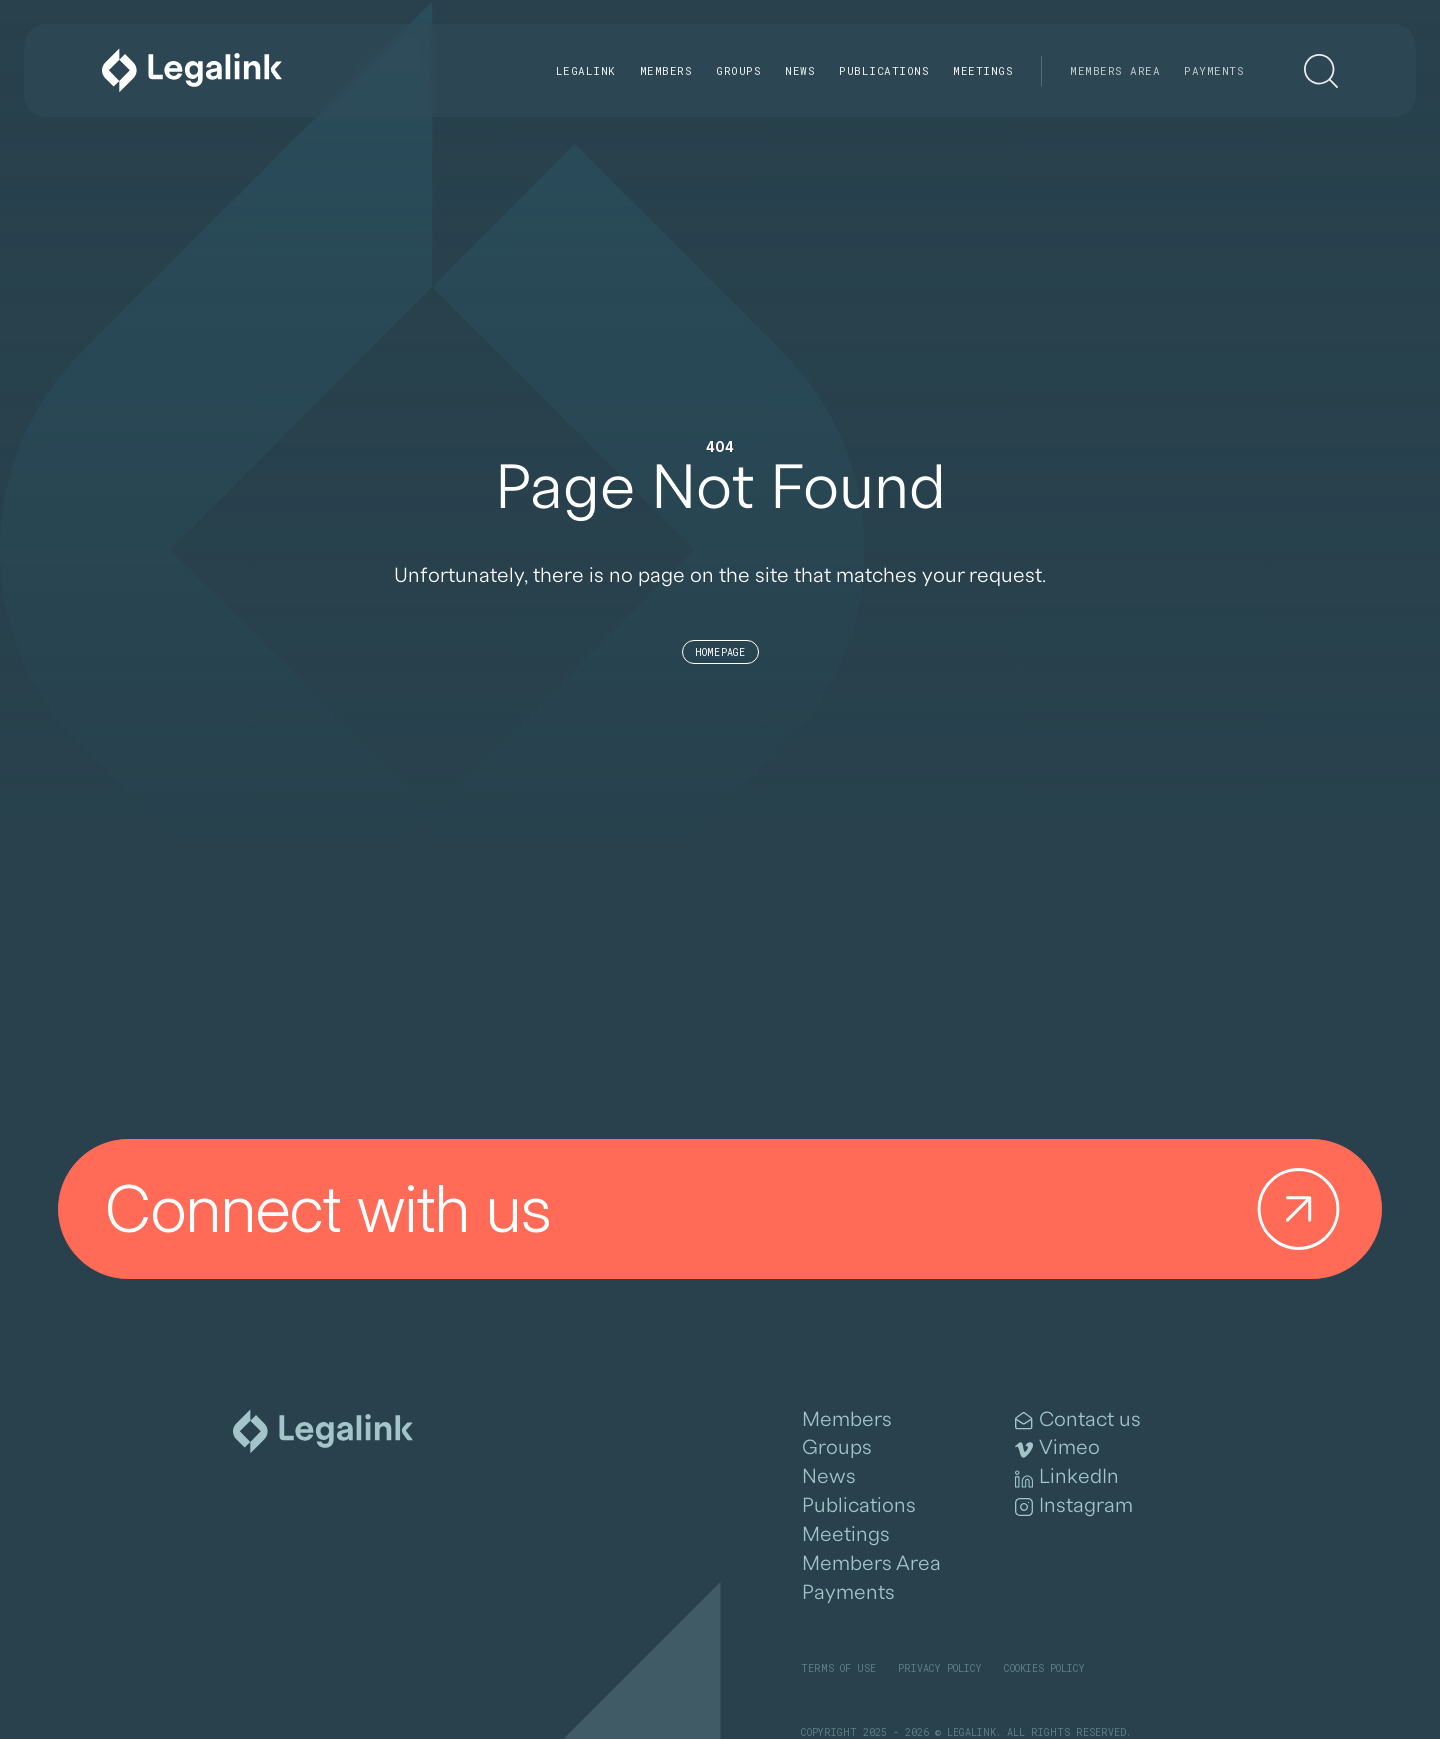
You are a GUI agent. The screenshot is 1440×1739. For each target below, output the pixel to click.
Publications (884, 70)
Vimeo (1057, 1448)
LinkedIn (1067, 1477)
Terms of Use (838, 1668)
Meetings (983, 70)
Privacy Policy (940, 1668)
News (800, 70)
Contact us (1078, 1420)
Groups (738, 70)
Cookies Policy (1044, 1668)
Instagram (1074, 1506)
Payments (1214, 70)
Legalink (586, 70)
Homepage (720, 652)
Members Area (1115, 70)
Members (666, 70)
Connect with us (731, 1209)
